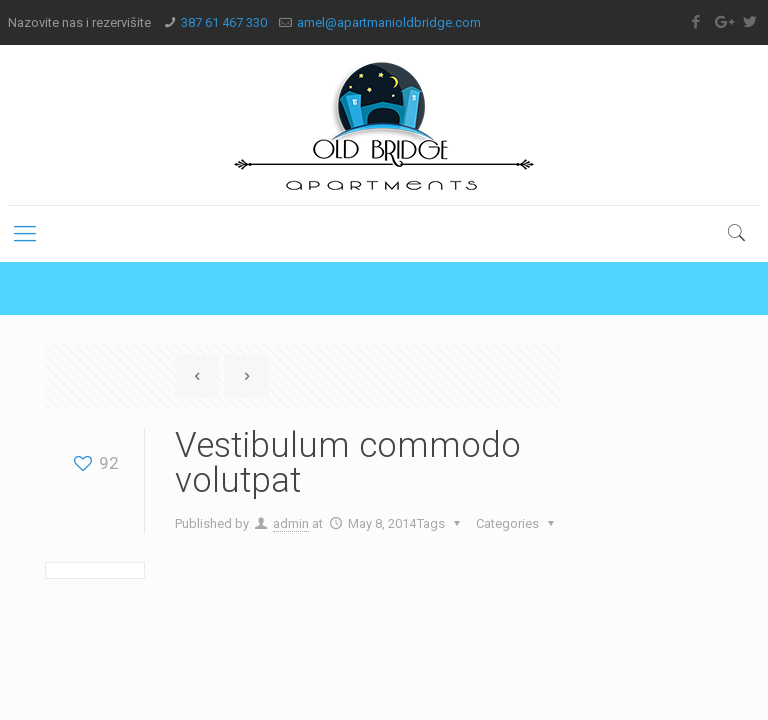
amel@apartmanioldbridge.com (389, 22)
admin (291, 523)
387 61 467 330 (224, 22)
